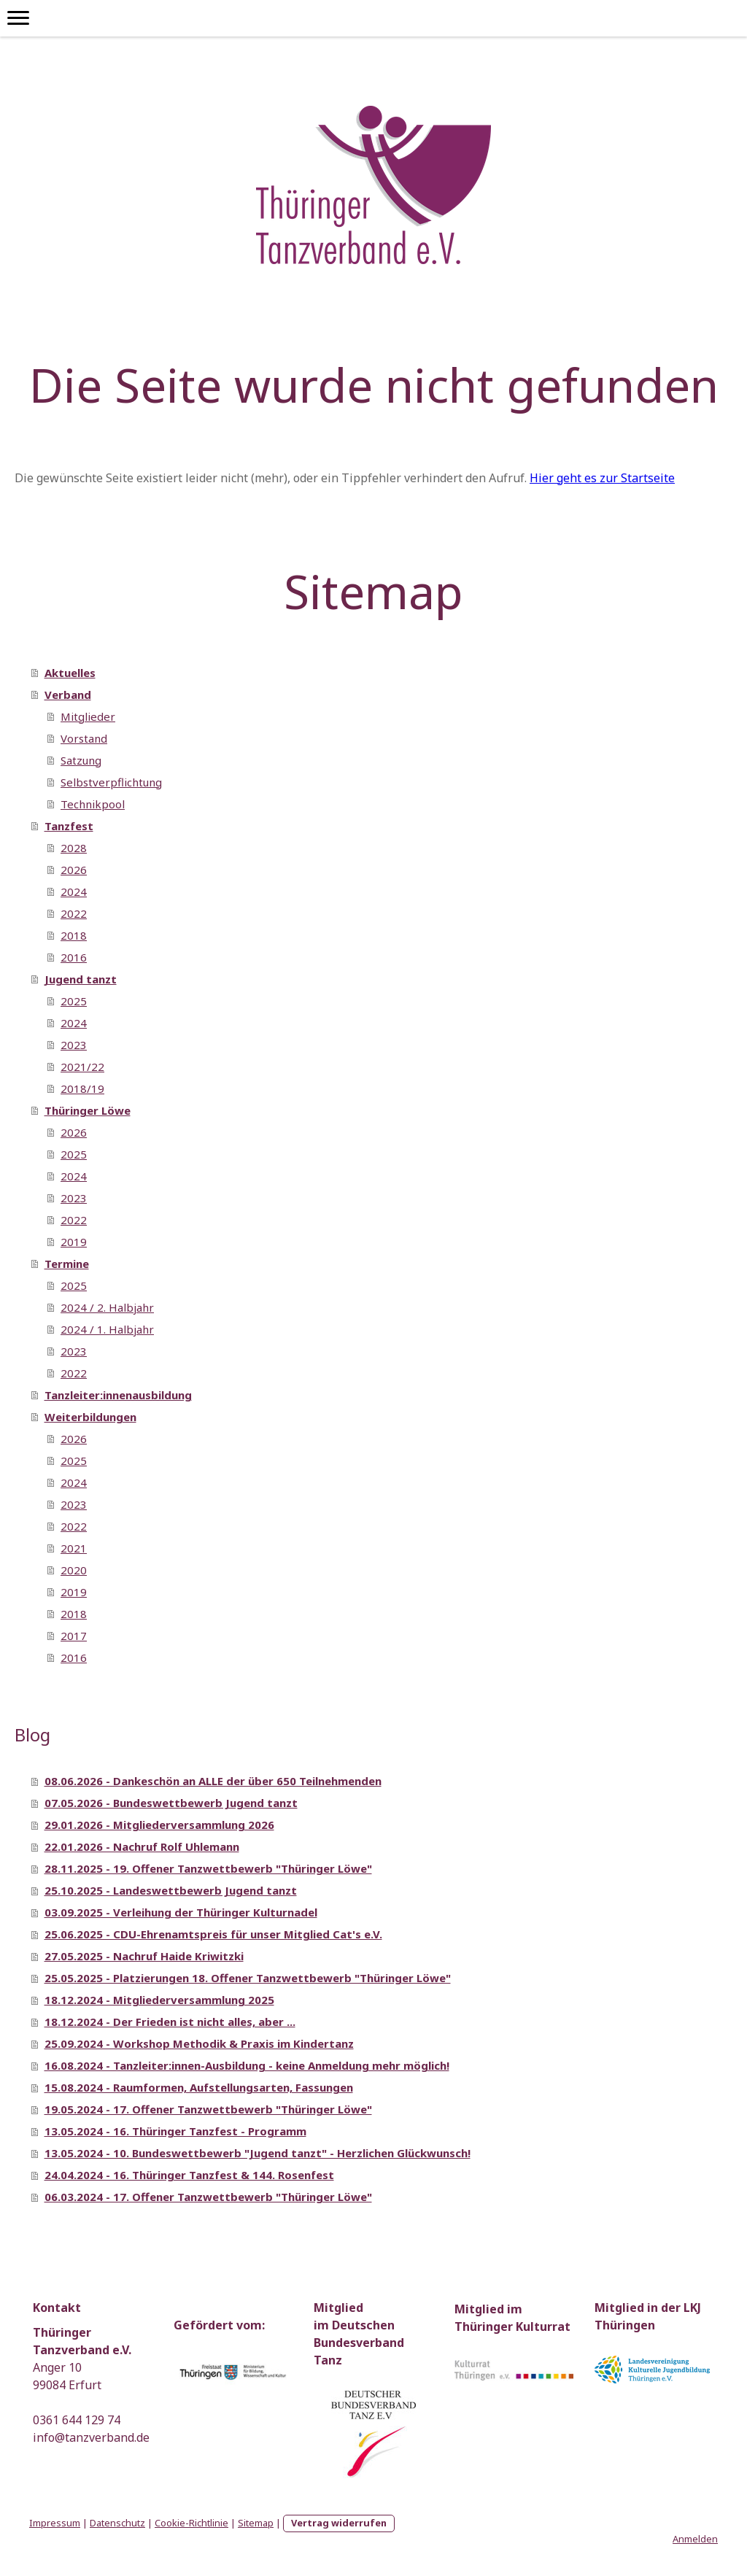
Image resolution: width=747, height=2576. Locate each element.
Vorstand (84, 738)
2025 (74, 1001)
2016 (74, 957)
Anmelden (695, 2538)
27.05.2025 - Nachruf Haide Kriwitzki (144, 1956)
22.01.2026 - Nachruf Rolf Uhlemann (141, 1846)
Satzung (81, 760)
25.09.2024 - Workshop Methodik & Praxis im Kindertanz (199, 2043)
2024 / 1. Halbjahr (107, 1329)
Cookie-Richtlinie (191, 2522)
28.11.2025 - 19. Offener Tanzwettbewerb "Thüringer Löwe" (208, 1868)
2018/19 (82, 1088)
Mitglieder (88, 716)
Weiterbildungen (90, 1416)
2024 (74, 891)
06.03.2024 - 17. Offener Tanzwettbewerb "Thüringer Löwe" (208, 2196)
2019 (74, 1241)
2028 (74, 847)
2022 (74, 913)
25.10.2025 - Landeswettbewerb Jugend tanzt (170, 1890)
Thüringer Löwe (87, 1110)
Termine (66, 1263)
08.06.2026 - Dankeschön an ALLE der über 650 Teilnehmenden (213, 1781)
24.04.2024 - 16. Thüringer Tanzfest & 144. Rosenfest (189, 2174)
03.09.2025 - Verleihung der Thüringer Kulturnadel (180, 1912)
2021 (74, 1548)
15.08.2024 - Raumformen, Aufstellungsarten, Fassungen (198, 2087)
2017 (74, 1635)
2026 (74, 869)
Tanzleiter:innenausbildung (118, 1395)
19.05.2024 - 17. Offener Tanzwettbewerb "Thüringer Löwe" (208, 2109)
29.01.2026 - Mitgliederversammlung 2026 (159, 1824)
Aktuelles (70, 672)
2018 (74, 935)
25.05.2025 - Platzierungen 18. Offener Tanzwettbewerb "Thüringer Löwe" (247, 1977)
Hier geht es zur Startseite (602, 478)
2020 (74, 1570)
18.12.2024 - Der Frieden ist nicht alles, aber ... (169, 2021)
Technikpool (93, 804)
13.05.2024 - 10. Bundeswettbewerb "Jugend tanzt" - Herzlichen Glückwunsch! (257, 2153)
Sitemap (256, 2522)
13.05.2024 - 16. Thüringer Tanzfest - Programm (175, 2131)
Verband (67, 694)
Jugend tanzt (80, 979)
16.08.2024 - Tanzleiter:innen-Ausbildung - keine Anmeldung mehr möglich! (246, 2065)
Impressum (54, 2522)
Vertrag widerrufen (339, 2522)
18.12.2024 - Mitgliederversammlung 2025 (159, 1999)
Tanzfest (68, 826)
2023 (74, 1044)
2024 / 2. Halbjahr (107, 1307)
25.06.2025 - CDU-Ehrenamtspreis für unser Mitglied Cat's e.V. (213, 1934)
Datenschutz (117, 2522)
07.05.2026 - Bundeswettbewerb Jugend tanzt (171, 1802)
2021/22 (82, 1066)
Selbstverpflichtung (111, 782)
